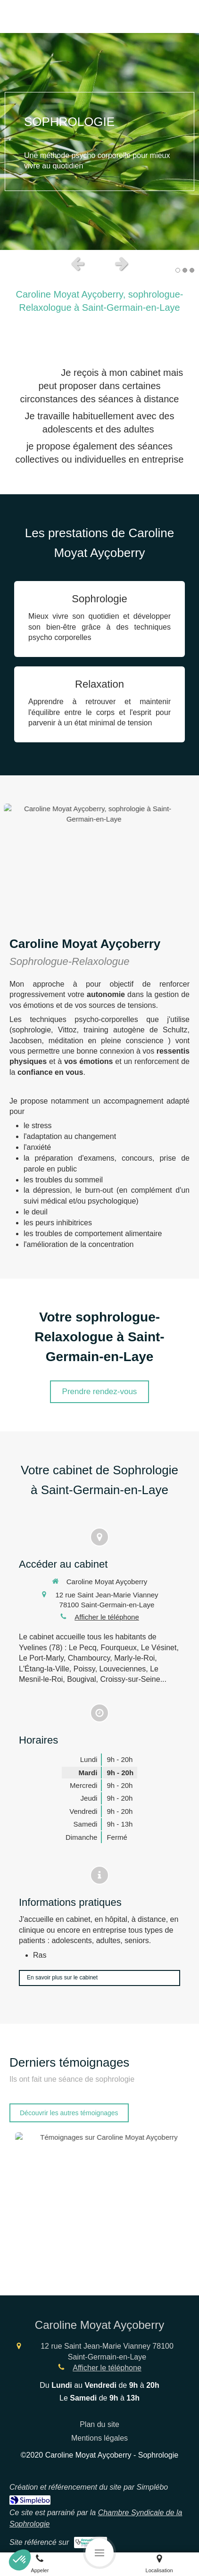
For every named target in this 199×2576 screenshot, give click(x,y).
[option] (99, 141)
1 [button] (177, 270)
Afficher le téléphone (107, 1617)
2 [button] (184, 270)
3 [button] (192, 270)
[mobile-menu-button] (99, 2552)
